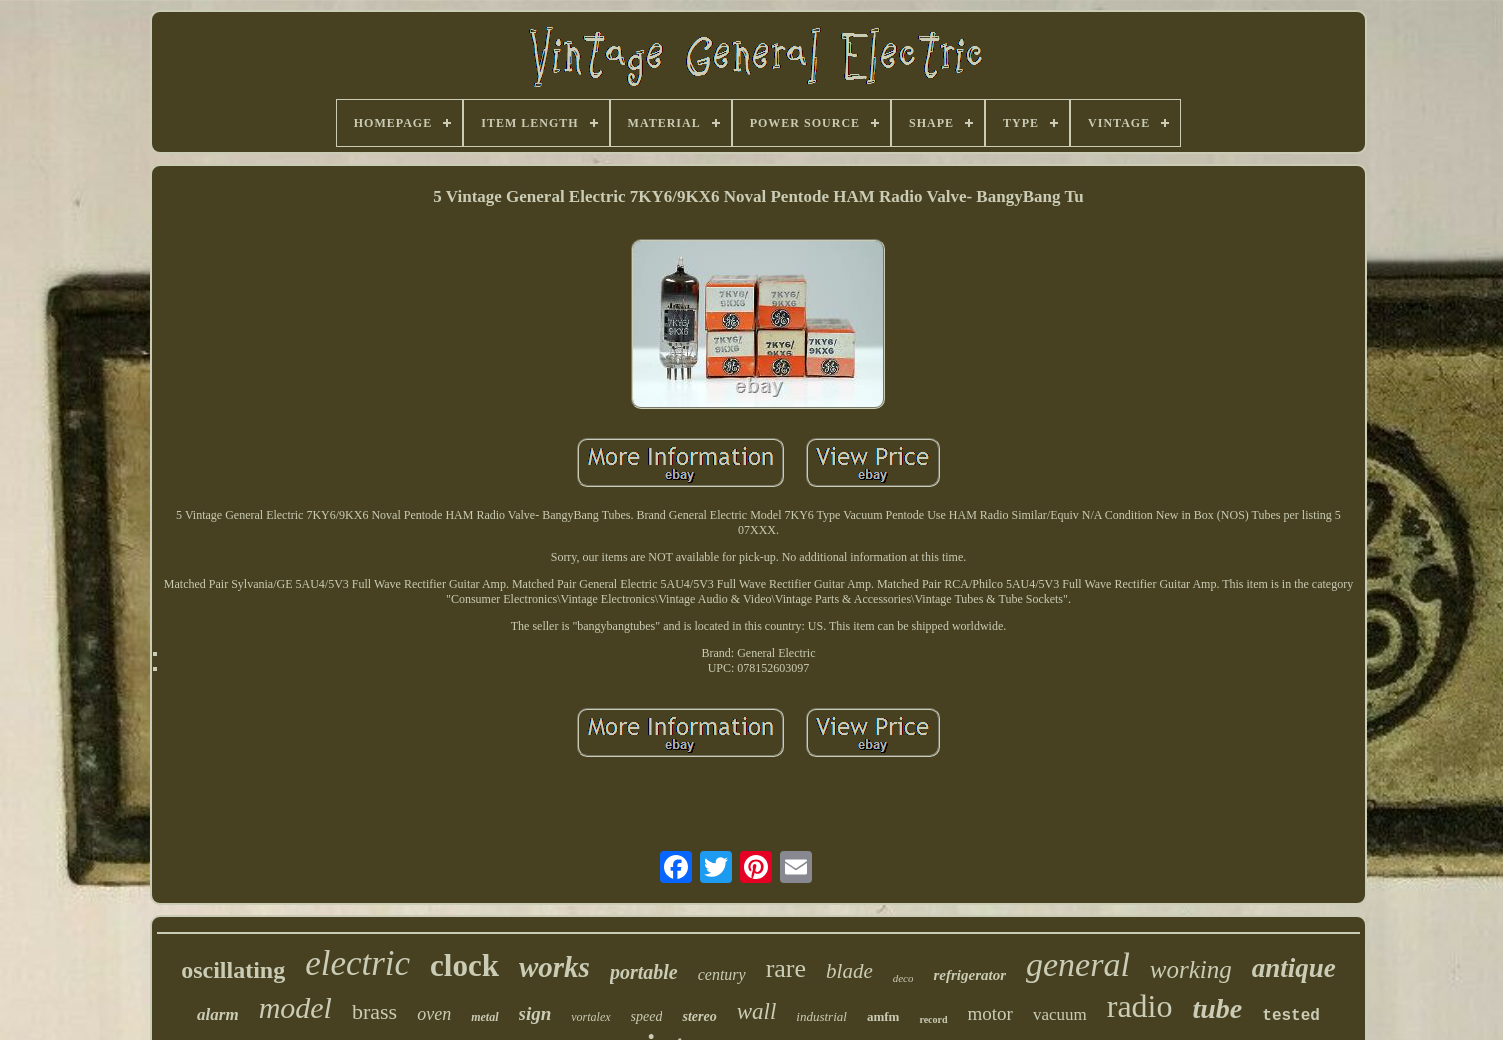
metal (484, 1017)
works (554, 967)
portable (644, 972)
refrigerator (969, 975)
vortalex (590, 1017)
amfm (883, 1016)
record (933, 1019)
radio (1140, 1006)
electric (357, 963)
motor (990, 1013)
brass (374, 1011)
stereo (699, 1016)
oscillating (233, 970)
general (1078, 964)
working (1191, 969)
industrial (821, 1016)
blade (849, 971)
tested (1291, 1016)
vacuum (1060, 1014)
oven (434, 1014)
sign (535, 1013)
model (295, 1007)
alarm (218, 1014)
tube (1218, 1008)
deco (903, 978)
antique (1294, 968)
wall (757, 1011)
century (722, 974)
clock (464, 965)
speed (647, 1016)
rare (786, 968)
